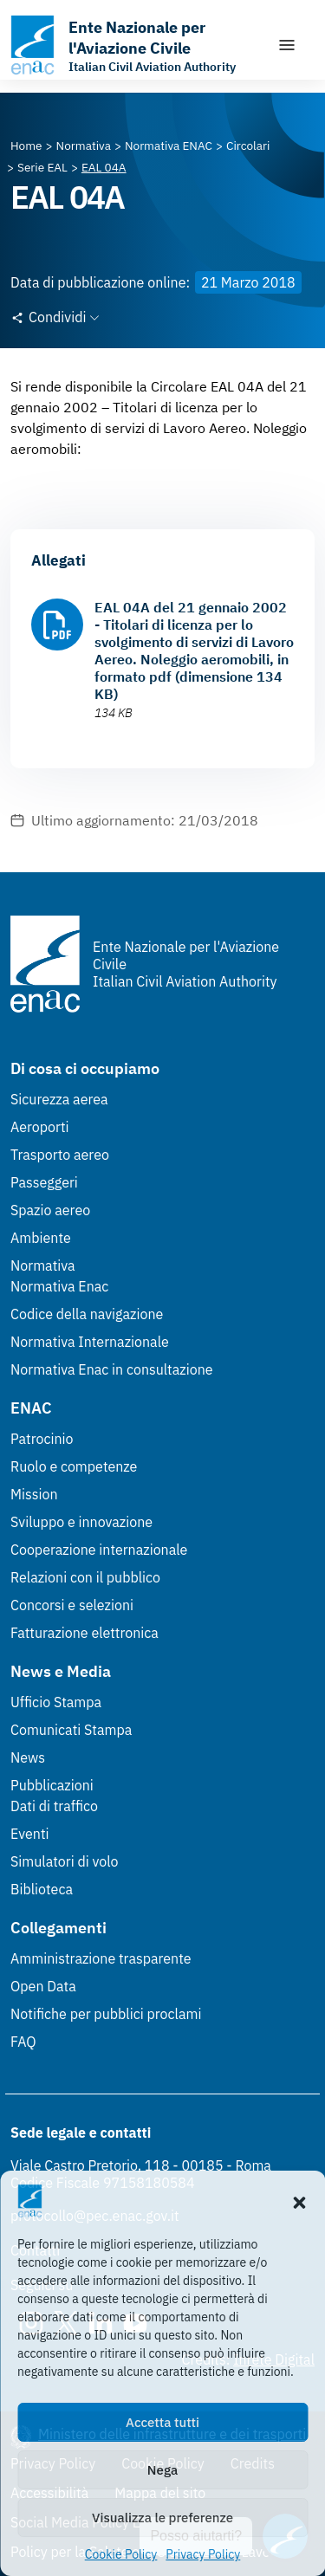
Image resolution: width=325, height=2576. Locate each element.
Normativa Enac (59, 1286)
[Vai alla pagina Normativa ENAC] (168, 145)
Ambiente (40, 1237)
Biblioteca (41, 1889)
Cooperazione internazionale (98, 1549)
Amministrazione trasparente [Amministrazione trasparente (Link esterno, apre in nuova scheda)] (101, 1958)
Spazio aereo (50, 1210)
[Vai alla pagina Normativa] (83, 145)
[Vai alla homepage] (134, 45)
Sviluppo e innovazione (81, 1522)
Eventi (29, 1833)
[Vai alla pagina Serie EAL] (42, 167)
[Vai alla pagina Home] (26, 145)
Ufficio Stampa (55, 1702)
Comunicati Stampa (71, 1729)
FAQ (23, 2041)
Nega (162, 2470)
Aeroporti (39, 1127)
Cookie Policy (121, 2554)
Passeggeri (44, 1182)
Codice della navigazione (86, 1314)
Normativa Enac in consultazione (111, 1369)
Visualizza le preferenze (162, 2517)
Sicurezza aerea (59, 1099)
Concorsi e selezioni (71, 1605)
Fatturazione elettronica (84, 1632)
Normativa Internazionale (89, 1341)
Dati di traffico (54, 1806)
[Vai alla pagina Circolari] (248, 145)
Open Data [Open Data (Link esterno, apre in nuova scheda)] (43, 1986)
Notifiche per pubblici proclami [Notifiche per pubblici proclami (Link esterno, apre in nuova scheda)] (105, 2014)
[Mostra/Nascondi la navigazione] (286, 45)
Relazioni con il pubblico (85, 1577)
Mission (34, 1494)
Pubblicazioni (52, 1785)
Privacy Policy (203, 2554)
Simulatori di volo (64, 1861)
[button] (299, 2201)
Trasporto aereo (59, 1154)
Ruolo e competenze (73, 1466)
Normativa (42, 1265)
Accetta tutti (162, 2422)
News (27, 1757)
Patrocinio (42, 1438)
